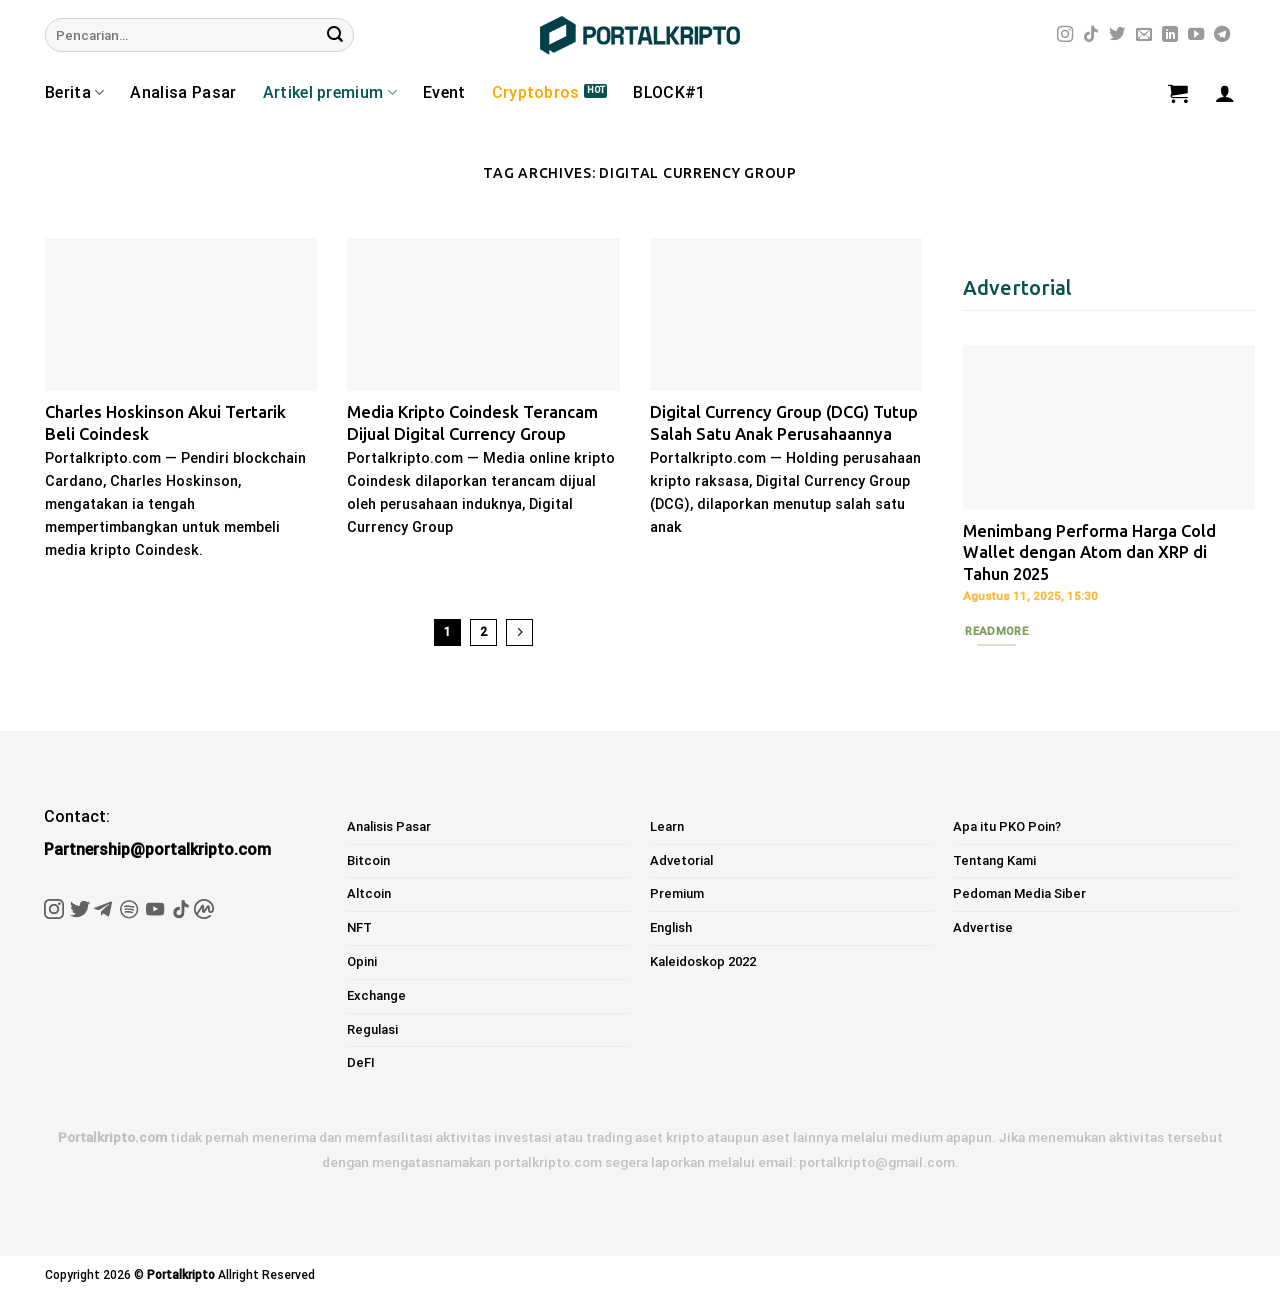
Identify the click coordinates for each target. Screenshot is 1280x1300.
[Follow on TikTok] (1091, 35)
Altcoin (369, 893)
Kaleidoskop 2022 (703, 961)
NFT (359, 927)
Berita (74, 93)
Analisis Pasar (389, 826)
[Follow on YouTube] (1196, 35)
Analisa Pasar (183, 92)
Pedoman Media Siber (1019, 893)
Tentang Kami (994, 860)
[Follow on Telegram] (1222, 35)
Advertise (983, 927)
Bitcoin (368, 860)
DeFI (361, 1062)
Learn (667, 826)
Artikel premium (330, 93)
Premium (677, 893)
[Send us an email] (1144, 35)
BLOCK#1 (669, 92)
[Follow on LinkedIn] (1170, 35)
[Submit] (335, 35)
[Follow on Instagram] (1065, 35)
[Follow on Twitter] (1117, 35)
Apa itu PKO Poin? (1007, 826)
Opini (362, 961)
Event (444, 92)
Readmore (996, 631)
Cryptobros (536, 92)
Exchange (376, 995)
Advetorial (681, 860)
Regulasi (372, 1029)
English (671, 927)
